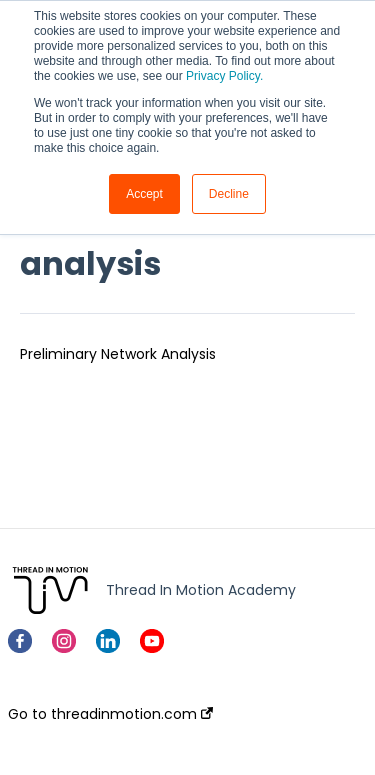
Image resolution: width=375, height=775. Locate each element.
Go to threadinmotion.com (110, 714)
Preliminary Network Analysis (118, 354)
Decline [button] (229, 194)
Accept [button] (144, 194)
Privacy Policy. (224, 76)
